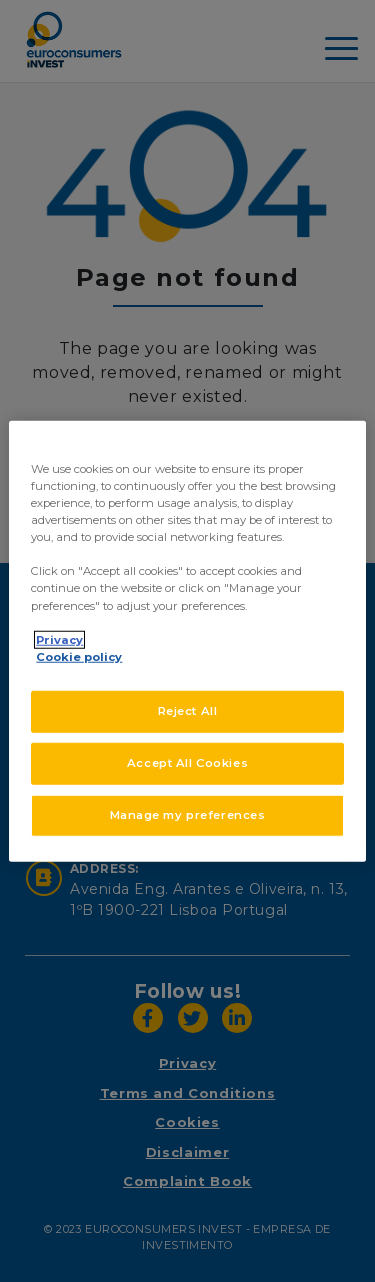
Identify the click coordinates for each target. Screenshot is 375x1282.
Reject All (188, 710)
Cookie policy (79, 656)
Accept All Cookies (187, 762)
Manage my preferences (188, 814)
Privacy (59, 639)
